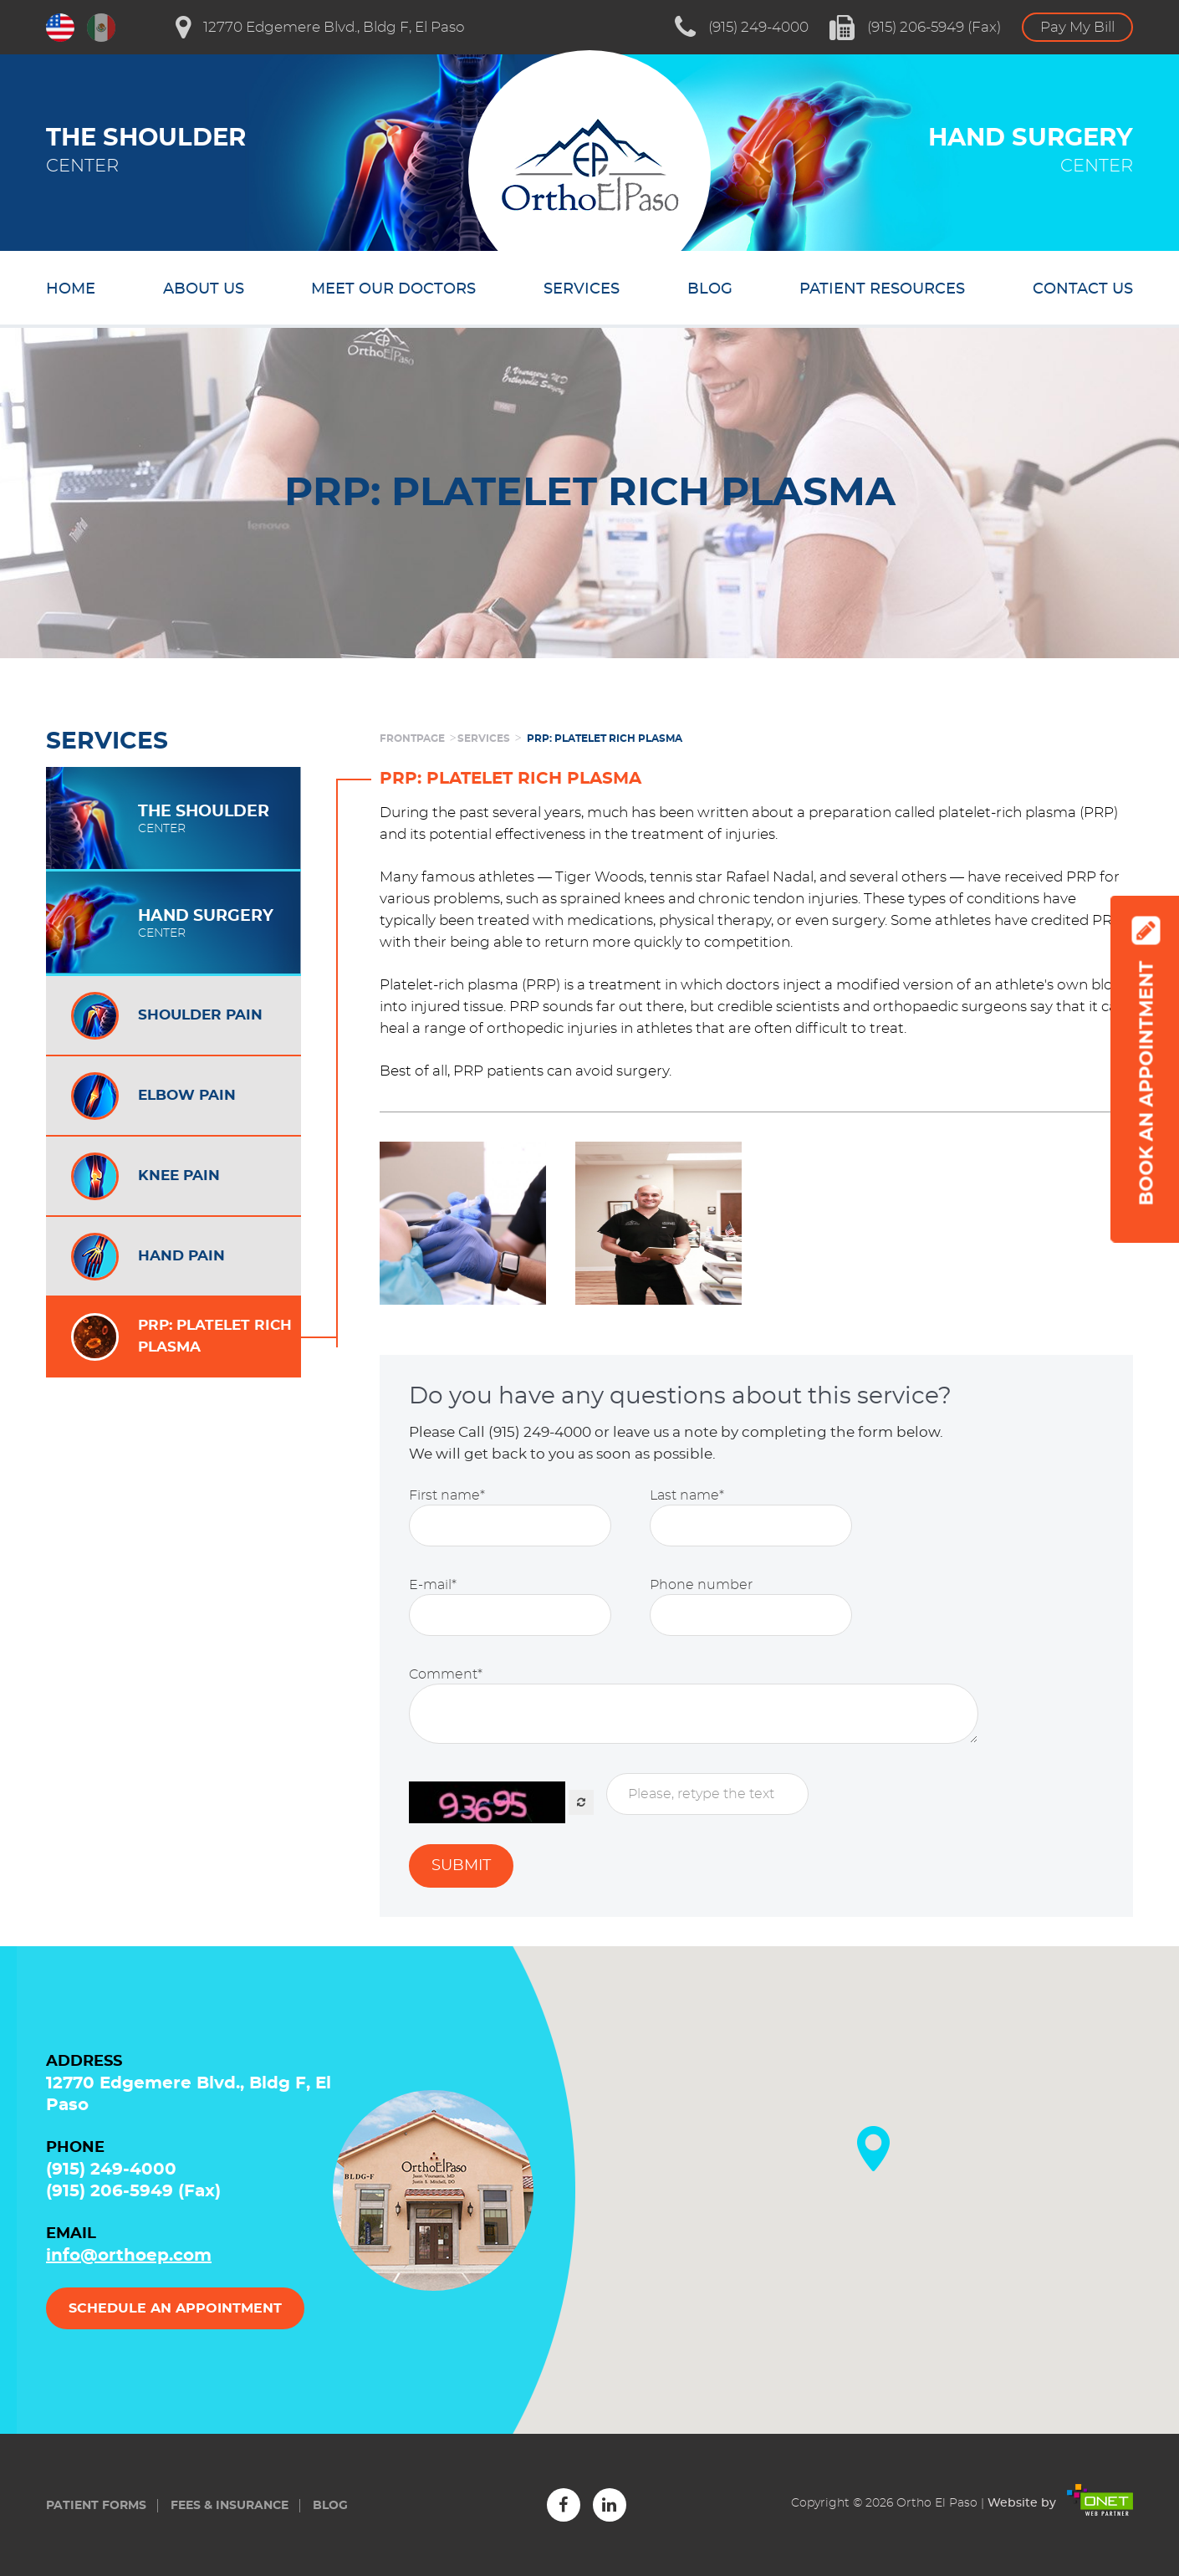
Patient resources (882, 289)
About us (203, 289)
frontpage (412, 738)
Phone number (701, 1585)
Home (70, 289)
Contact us (1083, 289)
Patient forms (96, 2506)
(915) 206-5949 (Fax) (915, 27)
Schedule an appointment (175, 2308)
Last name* (687, 1495)
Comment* (445, 1674)
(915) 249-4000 (742, 27)
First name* (447, 1495)
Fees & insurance (229, 2506)
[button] (873, 2148)
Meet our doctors (393, 289)
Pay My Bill (1077, 27)
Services (582, 289)
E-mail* (433, 1585)
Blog (709, 289)
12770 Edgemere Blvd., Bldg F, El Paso (320, 27)
